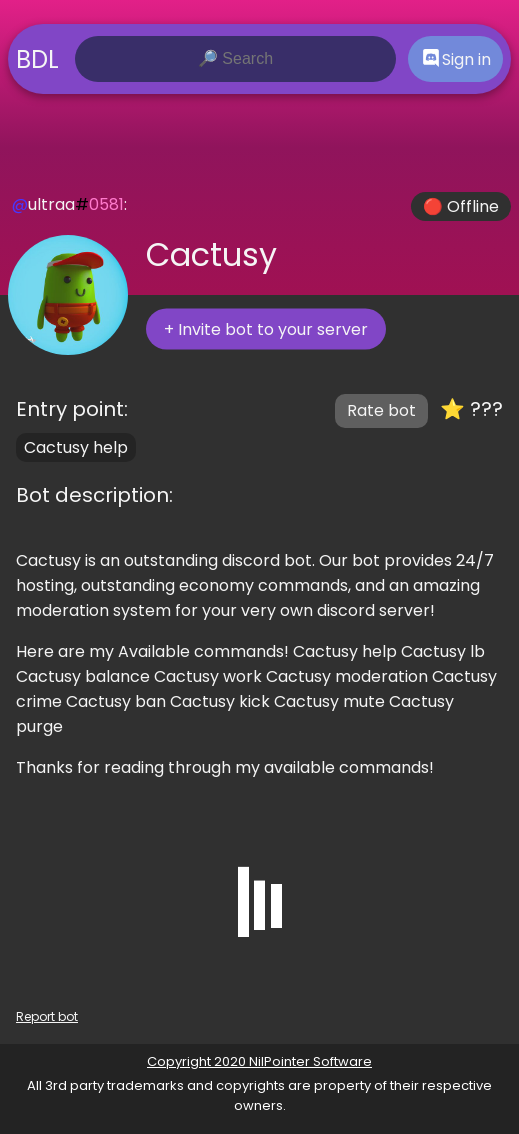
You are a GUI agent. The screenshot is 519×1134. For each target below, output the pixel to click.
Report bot (47, 1016)
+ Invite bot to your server (266, 329)
